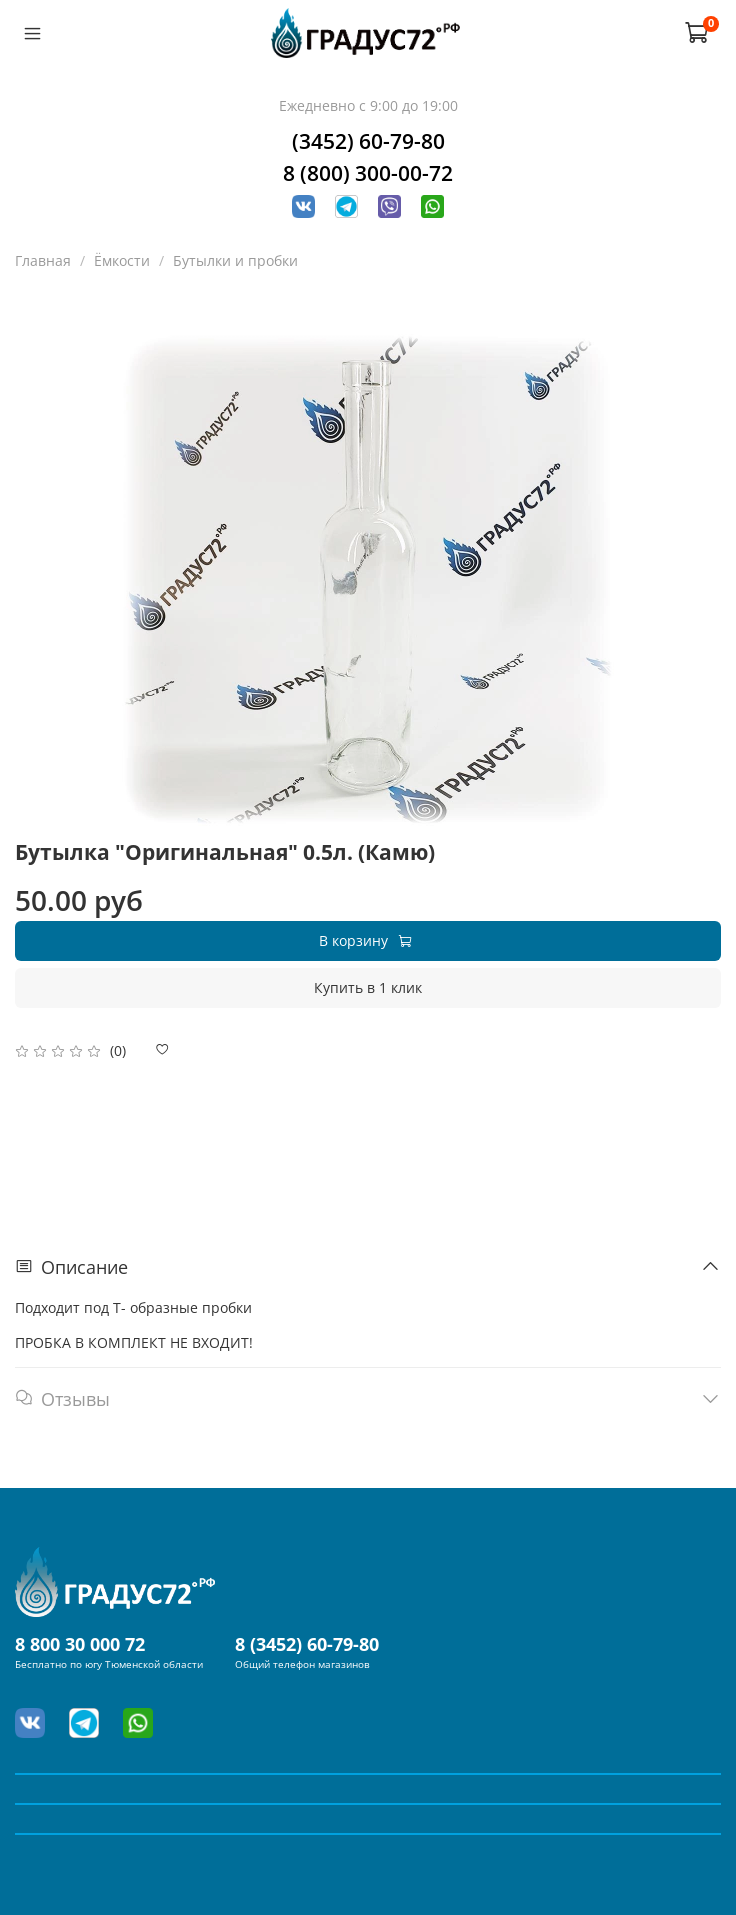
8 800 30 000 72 (80, 1644)
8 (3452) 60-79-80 (307, 1644)
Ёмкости (122, 260)
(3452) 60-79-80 (368, 141)
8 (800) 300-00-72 (368, 173)
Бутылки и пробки (235, 260)
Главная (43, 260)
